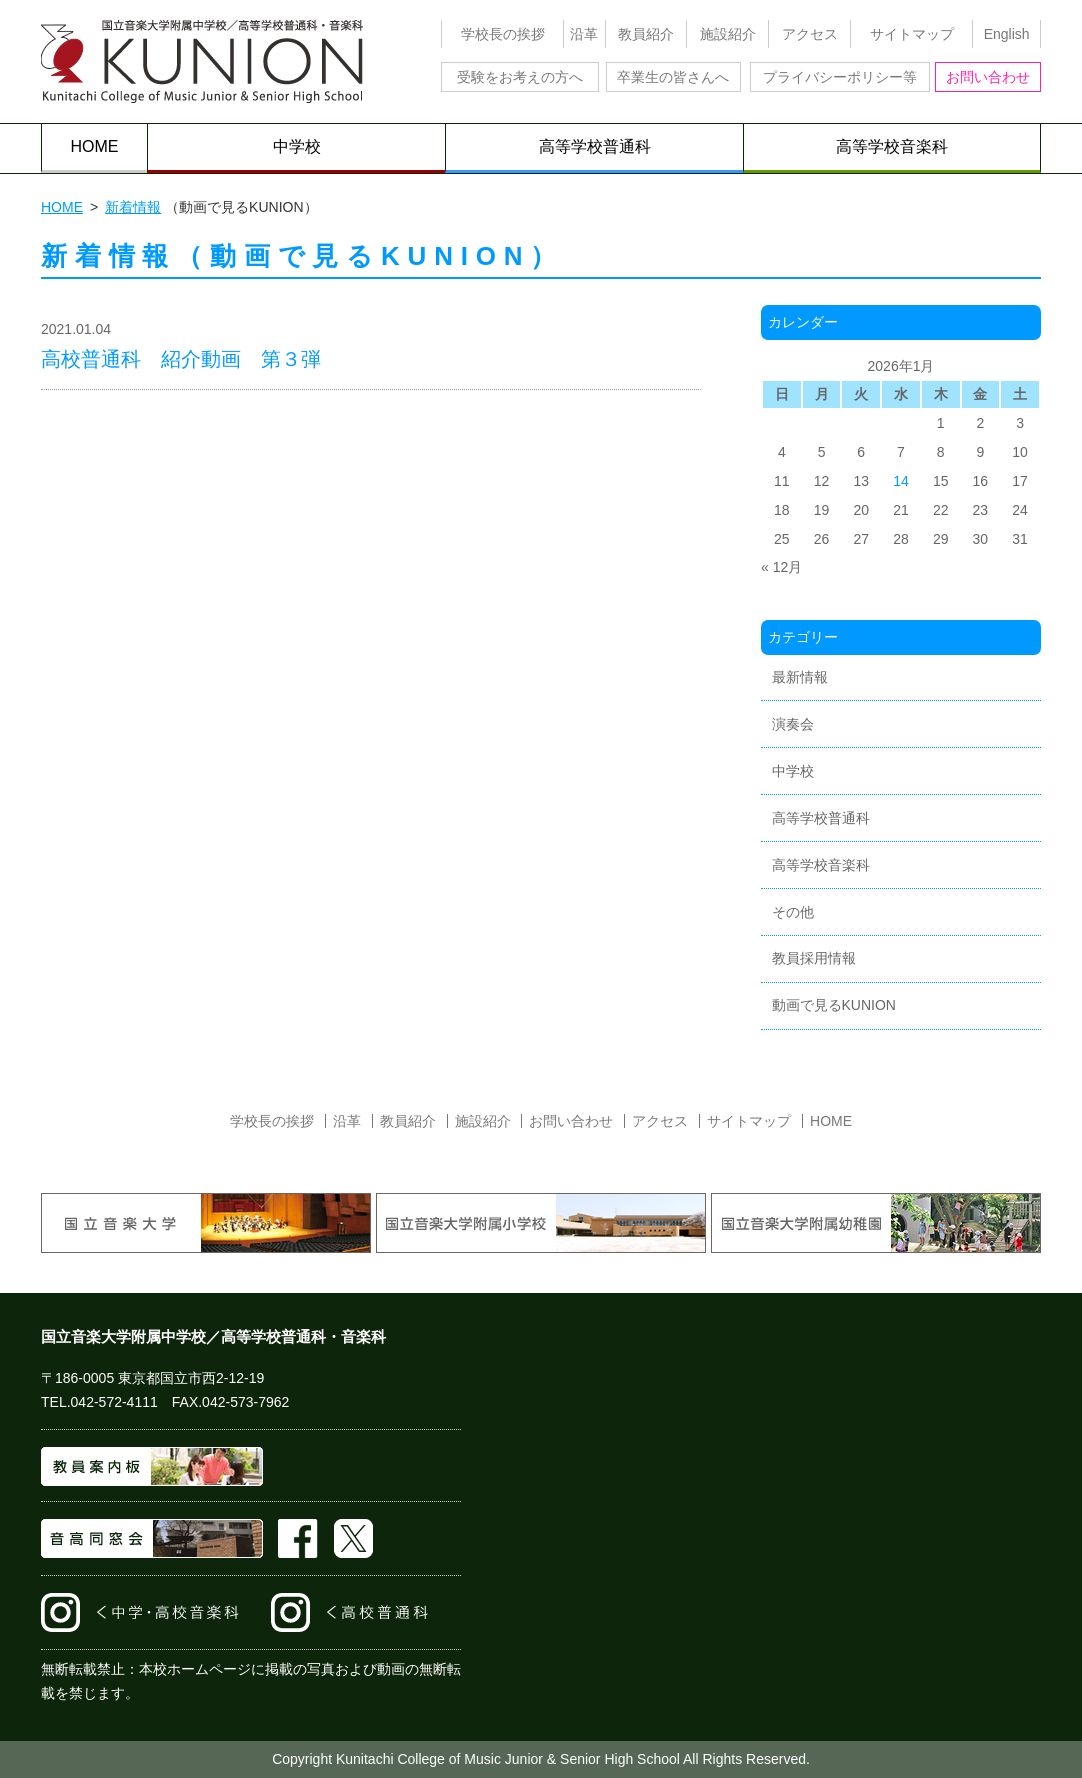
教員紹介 (646, 34)
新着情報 (133, 207)
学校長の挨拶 (503, 34)
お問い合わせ (988, 77)
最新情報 (800, 677)
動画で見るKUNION (834, 1005)
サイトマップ (912, 34)
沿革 (584, 34)
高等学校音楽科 (892, 146)
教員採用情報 (814, 958)
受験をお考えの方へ (520, 77)
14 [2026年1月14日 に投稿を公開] (901, 481)
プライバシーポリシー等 (840, 77)
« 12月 (781, 567)
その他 (793, 912)
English (1007, 34)
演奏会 (793, 724)
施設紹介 (728, 34)
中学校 (297, 146)
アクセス (810, 34)
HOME (95, 146)
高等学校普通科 (595, 146)
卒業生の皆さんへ (673, 77)
